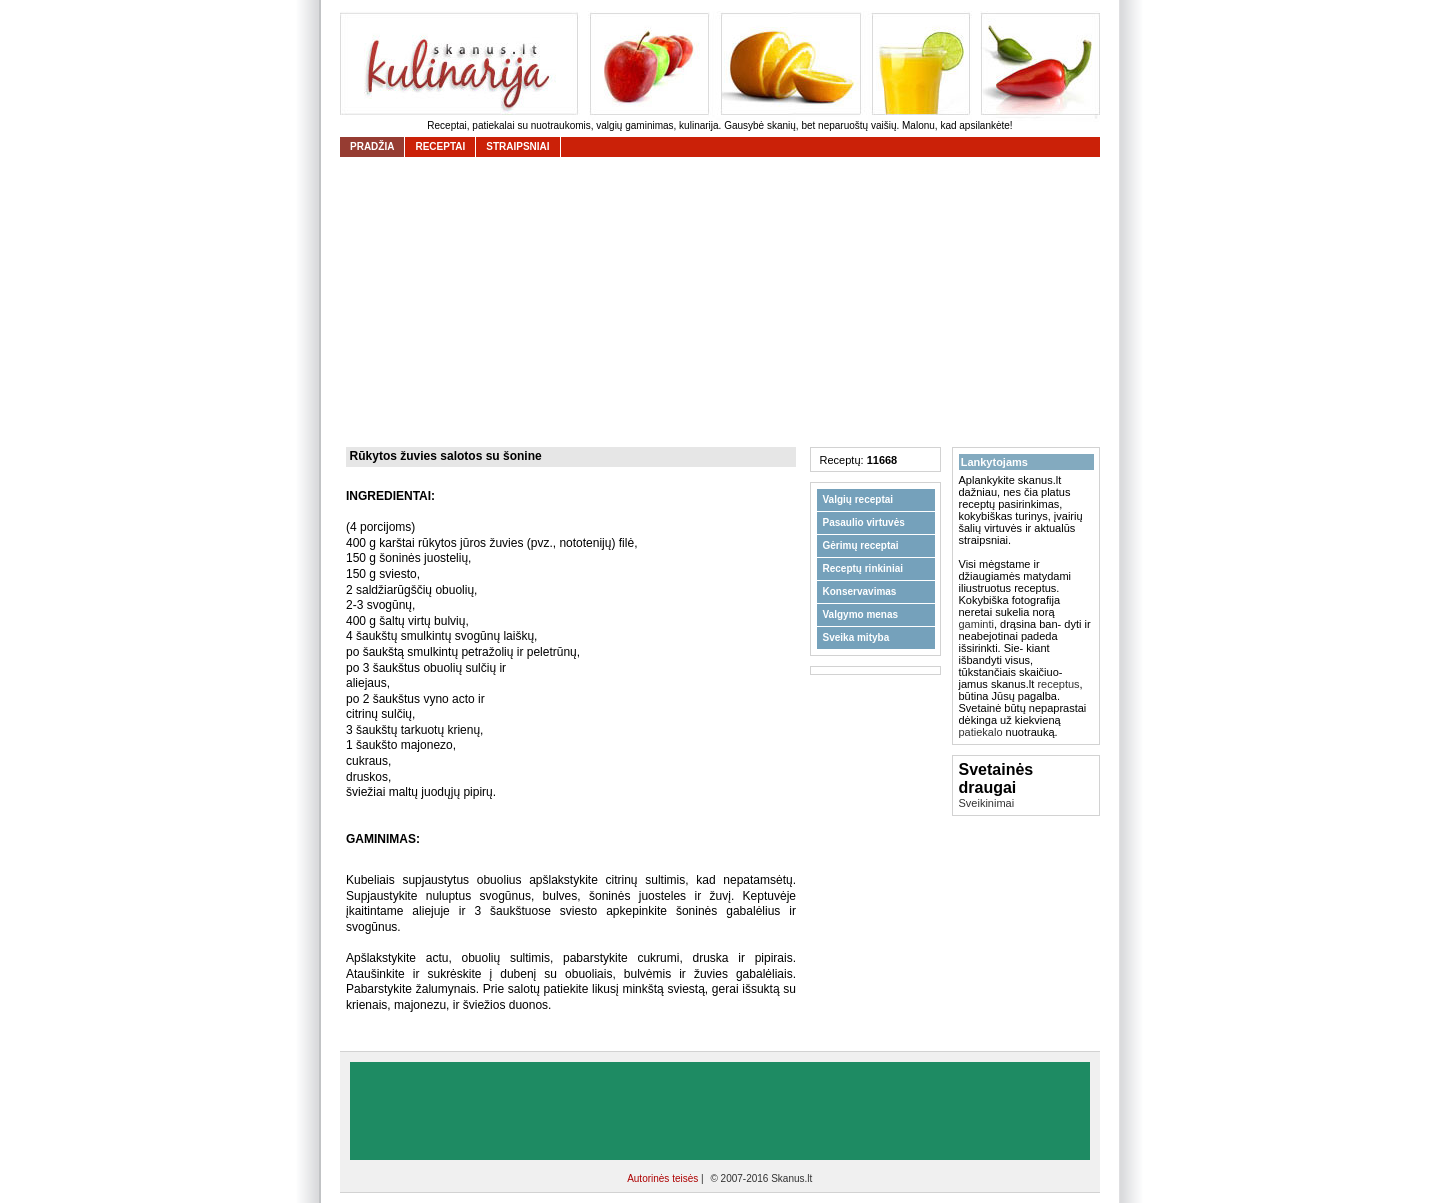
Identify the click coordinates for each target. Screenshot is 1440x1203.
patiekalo (981, 732)
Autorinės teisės (664, 1178)
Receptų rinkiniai (863, 568)
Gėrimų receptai (861, 545)
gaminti (976, 624)
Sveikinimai (987, 803)
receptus (1058, 684)
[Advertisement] (725, 302)
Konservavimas (860, 591)
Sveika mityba (856, 637)
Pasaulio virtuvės (864, 522)
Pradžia (372, 146)
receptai (440, 146)
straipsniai (517, 146)
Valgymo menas (861, 614)
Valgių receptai (858, 499)
